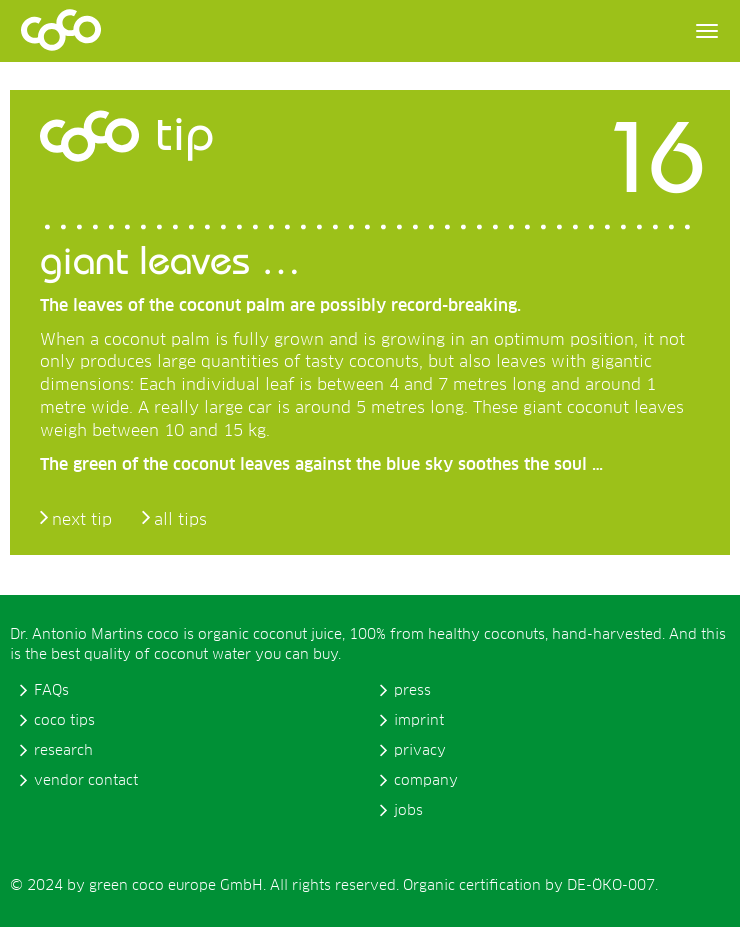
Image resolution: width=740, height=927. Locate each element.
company (426, 781)
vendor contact (86, 781)
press (412, 691)
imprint (419, 721)
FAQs (51, 691)
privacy (420, 751)
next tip (82, 520)
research (63, 751)
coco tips (64, 721)
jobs (408, 811)
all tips (180, 520)
